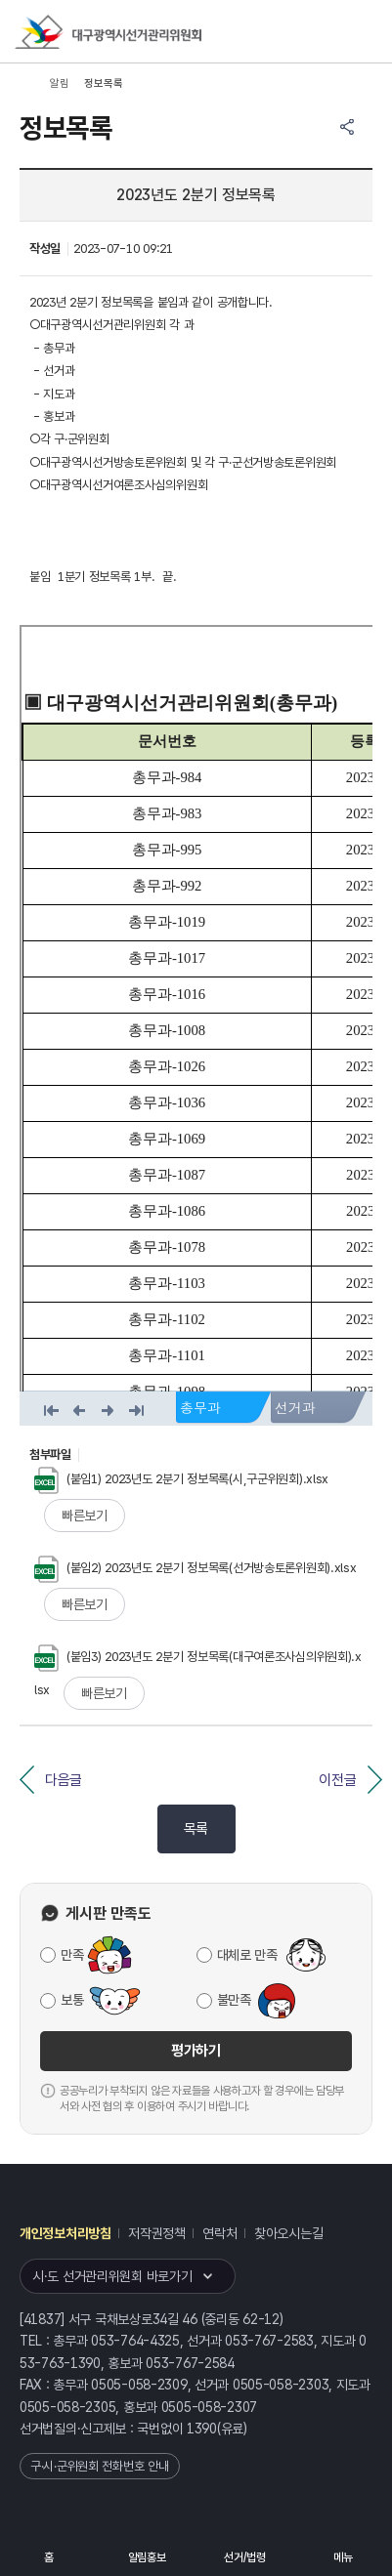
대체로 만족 (247, 1955)
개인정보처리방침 (65, 2233)
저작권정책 (157, 2233)
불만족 (234, 2000)
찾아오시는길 (288, 2233)
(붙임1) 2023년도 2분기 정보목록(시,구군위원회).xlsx (181, 1479)
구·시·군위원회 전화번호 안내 (99, 2466)
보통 (72, 2000)
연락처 (219, 2233)
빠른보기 (85, 1515)
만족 (72, 1955)
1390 (202, 2428)
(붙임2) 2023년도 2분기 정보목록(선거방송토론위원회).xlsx (195, 1567)
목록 (196, 1829)
